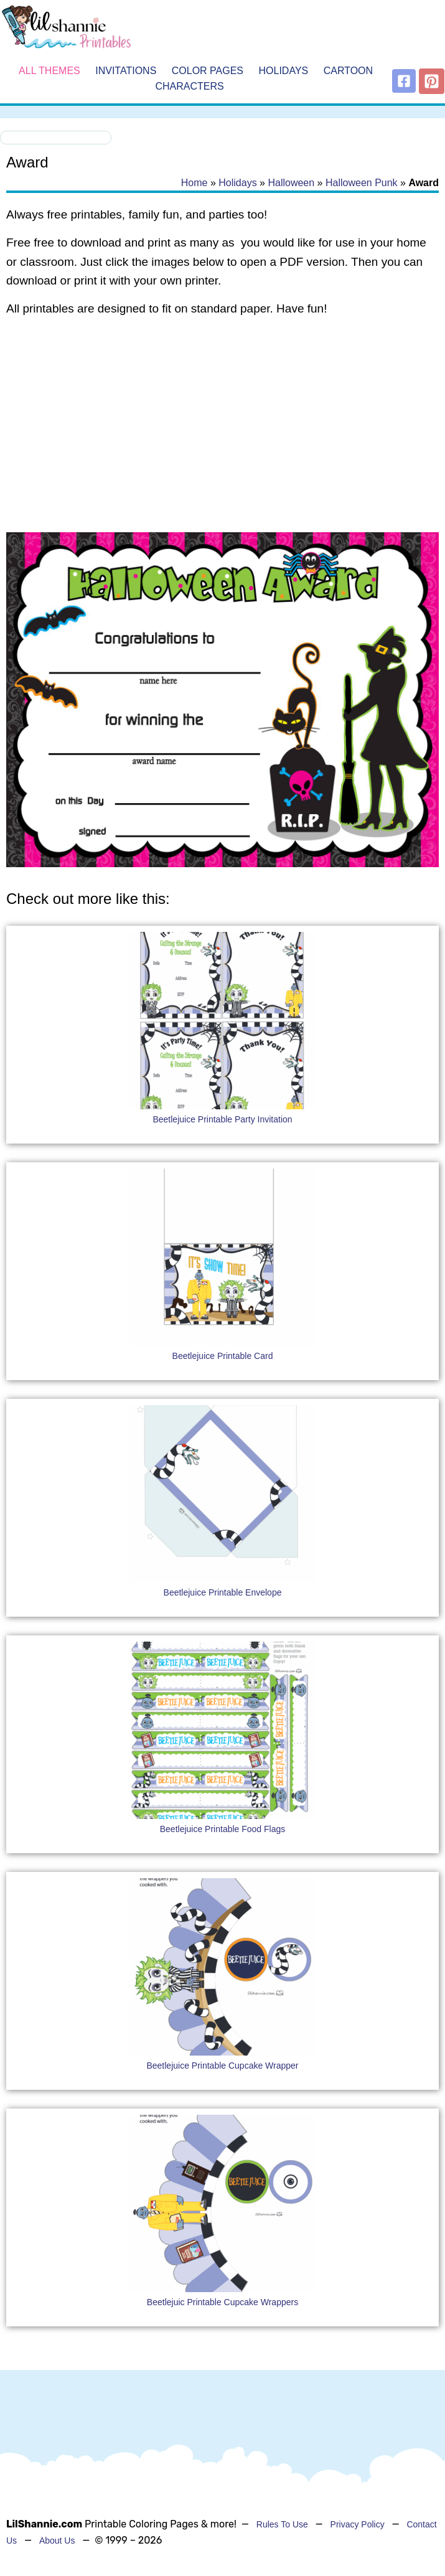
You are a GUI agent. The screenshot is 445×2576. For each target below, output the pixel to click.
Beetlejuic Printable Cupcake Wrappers (222, 2302)
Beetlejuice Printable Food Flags (223, 1829)
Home (194, 182)
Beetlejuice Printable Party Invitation (222, 1119)
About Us (57, 2540)
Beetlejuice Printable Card (222, 1356)
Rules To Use (282, 2524)
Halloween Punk (362, 182)
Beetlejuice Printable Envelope (223, 1592)
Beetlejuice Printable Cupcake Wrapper (222, 2066)
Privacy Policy (357, 2524)
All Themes (49, 70)
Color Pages (207, 70)
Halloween (291, 182)
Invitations (125, 70)
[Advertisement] (222, 426)
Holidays (284, 70)
